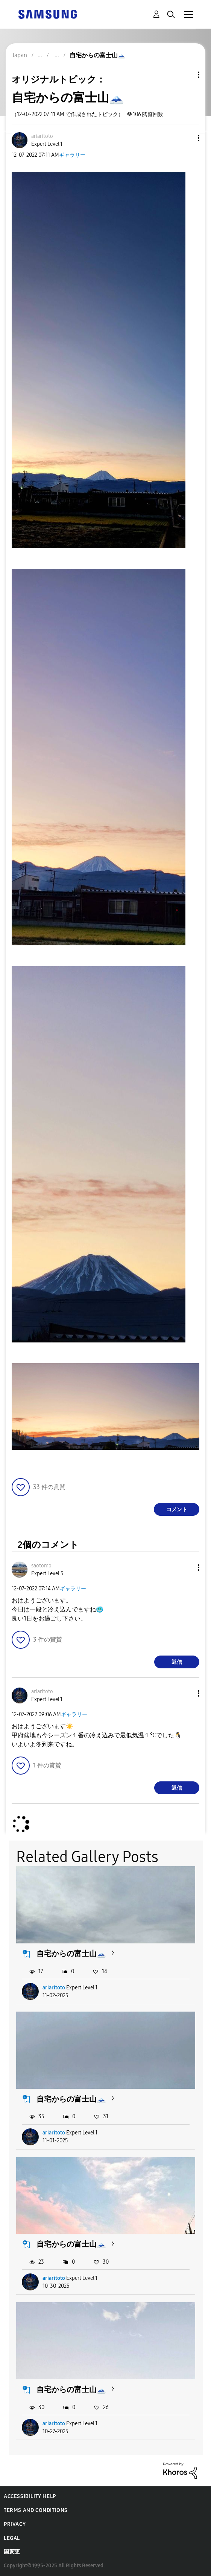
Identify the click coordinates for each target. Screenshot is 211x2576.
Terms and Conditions (36, 2510)
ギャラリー (72, 155)
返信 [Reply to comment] (177, 1662)
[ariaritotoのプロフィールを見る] (42, 136)
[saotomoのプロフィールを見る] (41, 1565)
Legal (12, 2538)
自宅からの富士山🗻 (71, 1953)
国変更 (12, 2551)
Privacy (15, 2524)
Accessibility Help (30, 2496)
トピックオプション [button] (185, 75)
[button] (186, 138)
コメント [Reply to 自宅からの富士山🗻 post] (176, 1509)
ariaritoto (54, 1987)
